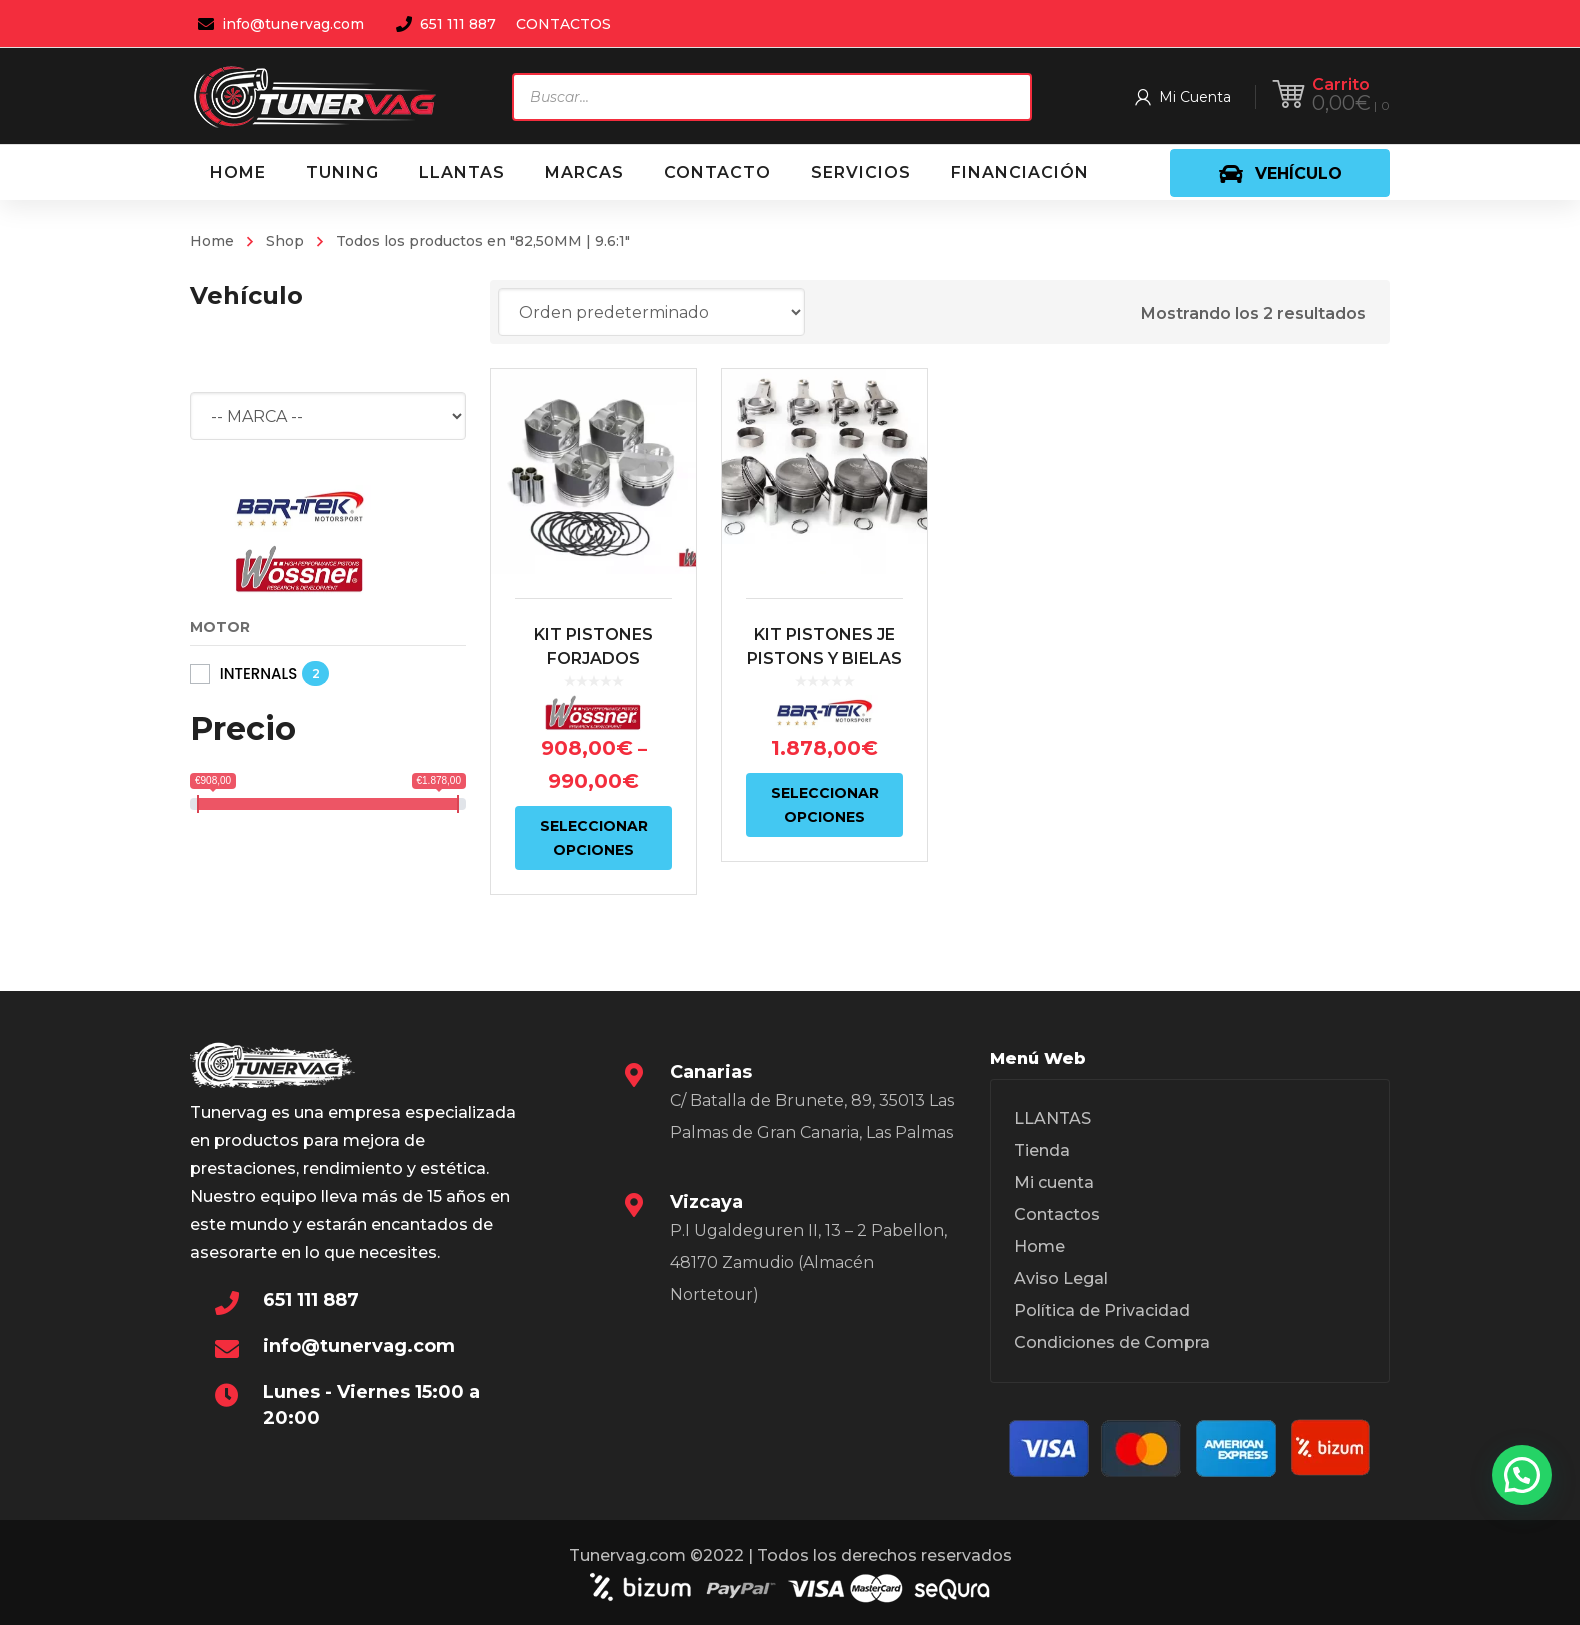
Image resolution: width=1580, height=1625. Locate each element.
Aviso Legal (1061, 1278)
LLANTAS (1052, 1118)
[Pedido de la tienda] (651, 312)
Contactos (1057, 1214)
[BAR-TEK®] (300, 508)
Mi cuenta (1054, 1182)
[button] (1522, 1475)
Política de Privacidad (1102, 1310)
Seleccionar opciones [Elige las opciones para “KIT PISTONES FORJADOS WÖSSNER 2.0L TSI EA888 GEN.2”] (594, 838)
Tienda (1042, 1150)
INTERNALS (259, 673)
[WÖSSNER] (300, 568)
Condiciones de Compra (1112, 1342)
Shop (285, 241)
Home (212, 241)
